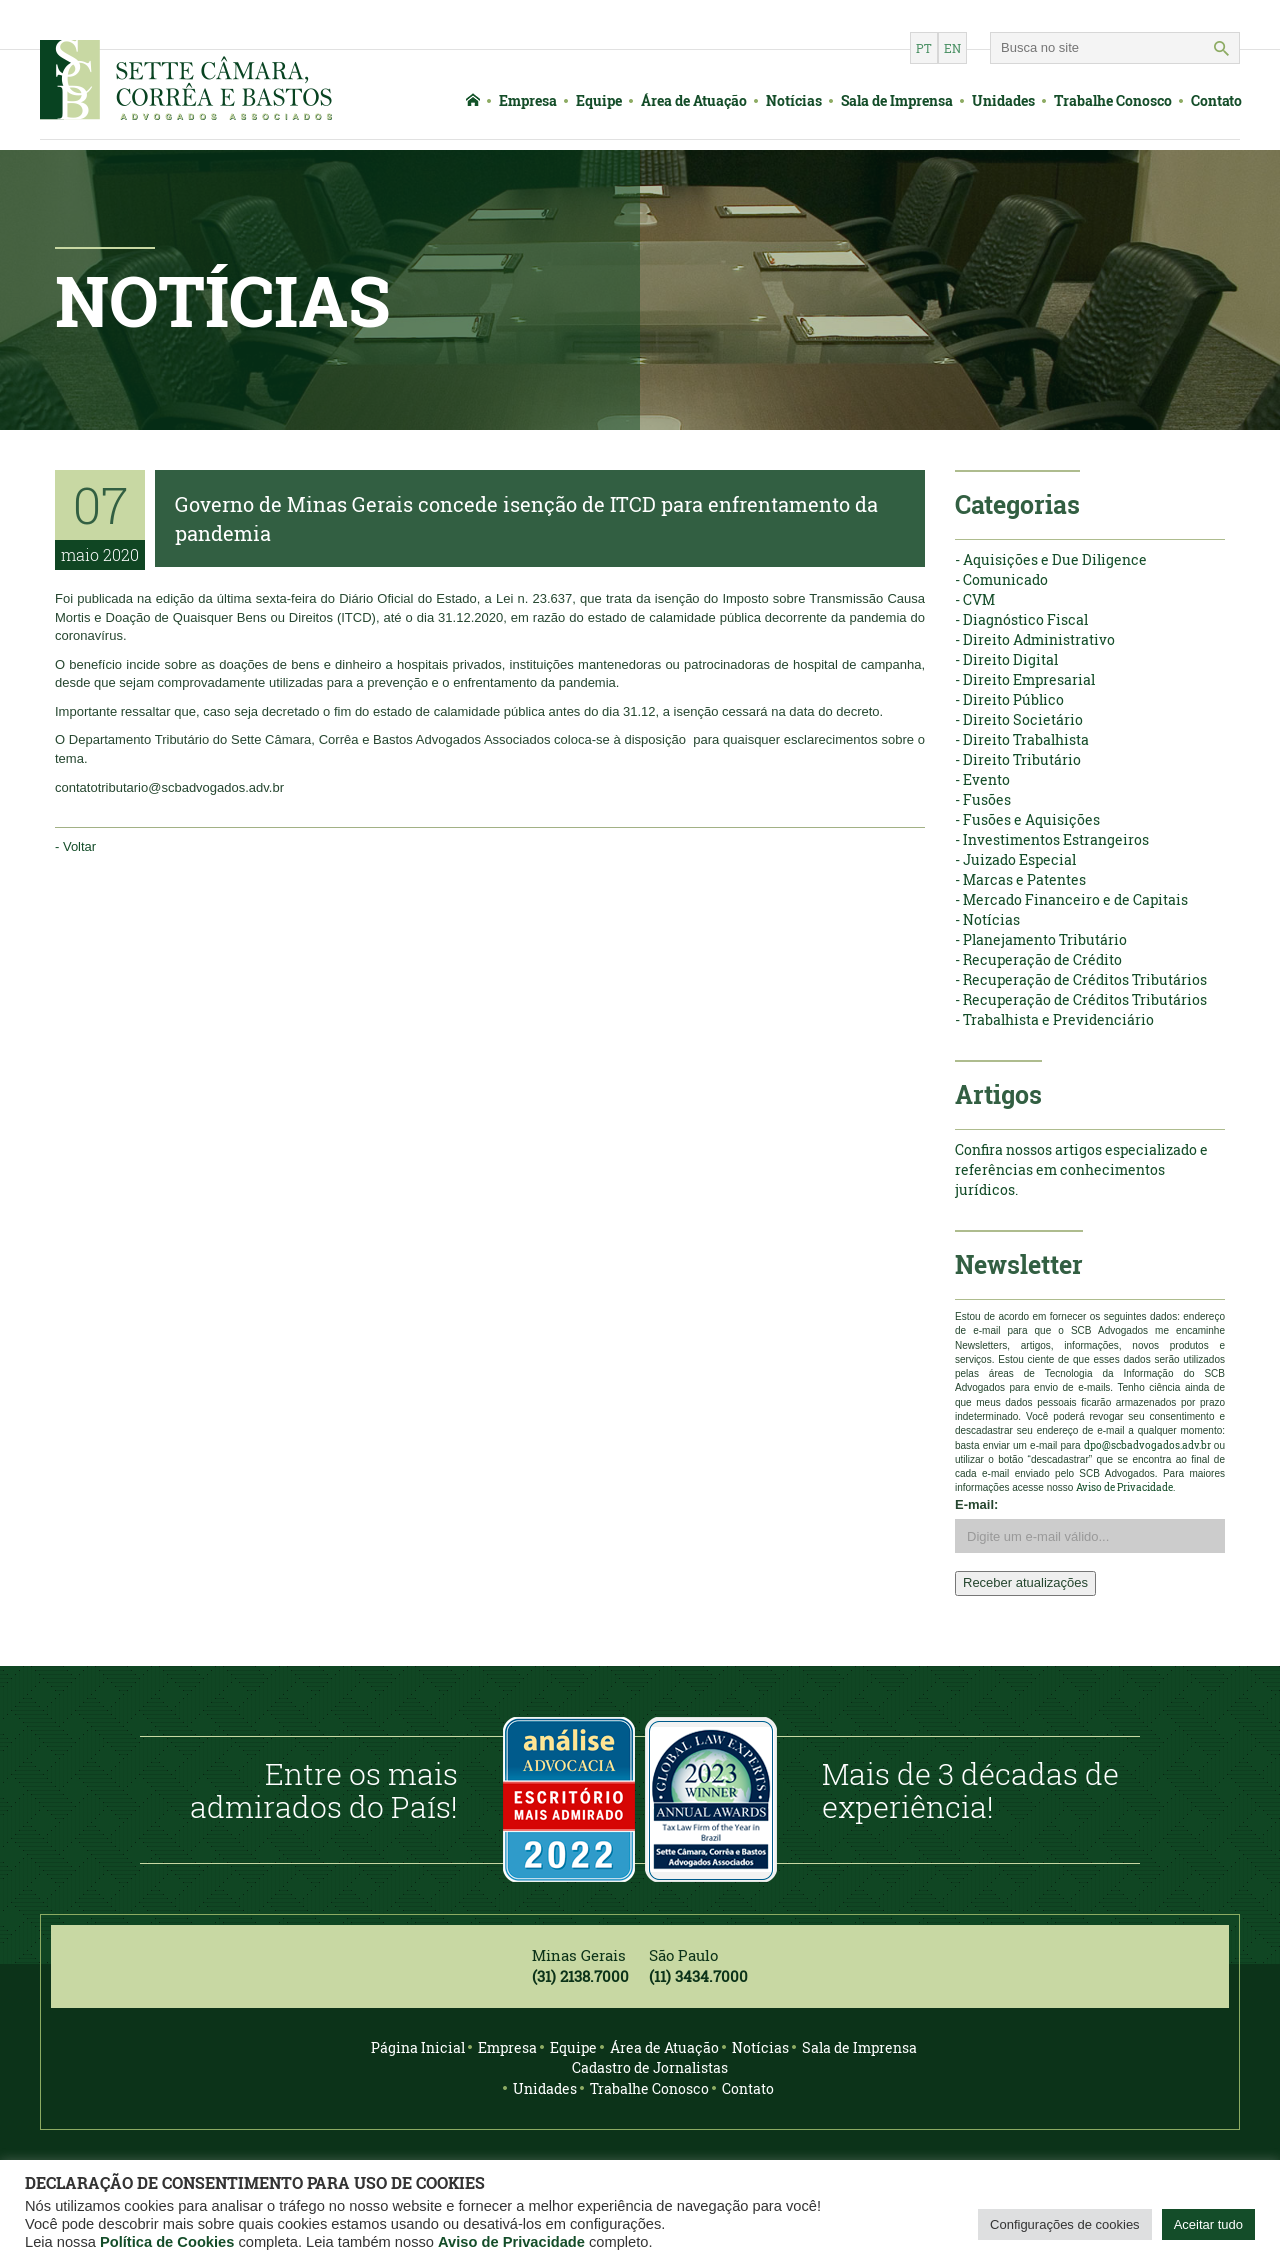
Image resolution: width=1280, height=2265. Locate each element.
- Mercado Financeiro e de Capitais (1071, 899)
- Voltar (75, 846)
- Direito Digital (1006, 659)
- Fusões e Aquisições (1027, 819)
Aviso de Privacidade (511, 2242)
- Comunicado (1001, 579)
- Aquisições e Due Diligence (1051, 559)
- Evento (982, 779)
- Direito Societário (1019, 719)
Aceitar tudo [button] (1208, 2224)
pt (924, 48)
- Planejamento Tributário (1041, 939)
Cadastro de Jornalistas (650, 2067)
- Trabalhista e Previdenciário (1054, 1019)
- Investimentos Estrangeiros (1052, 839)
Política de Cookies (167, 2242)
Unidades (1003, 100)
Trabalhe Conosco (1113, 100)
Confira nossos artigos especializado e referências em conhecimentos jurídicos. (1081, 1169)
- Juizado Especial (1015, 859)
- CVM (975, 599)
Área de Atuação (694, 100)
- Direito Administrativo (1035, 639)
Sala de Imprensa (897, 100)
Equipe (599, 100)
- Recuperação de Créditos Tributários (1081, 979)
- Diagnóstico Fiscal (1021, 619)
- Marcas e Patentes (1020, 879)
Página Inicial (418, 2047)
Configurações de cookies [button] (1065, 2224)
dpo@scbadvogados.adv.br (1147, 1445)
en (952, 48)
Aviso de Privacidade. (1125, 1487)
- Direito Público (1009, 699)
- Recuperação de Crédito (1038, 959)
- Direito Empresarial (1025, 679)
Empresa (528, 100)
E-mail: (976, 1504)
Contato (1216, 100)
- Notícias (987, 919)
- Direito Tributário (1018, 759)
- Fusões (983, 799)
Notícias (794, 100)
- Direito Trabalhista (1022, 739)
